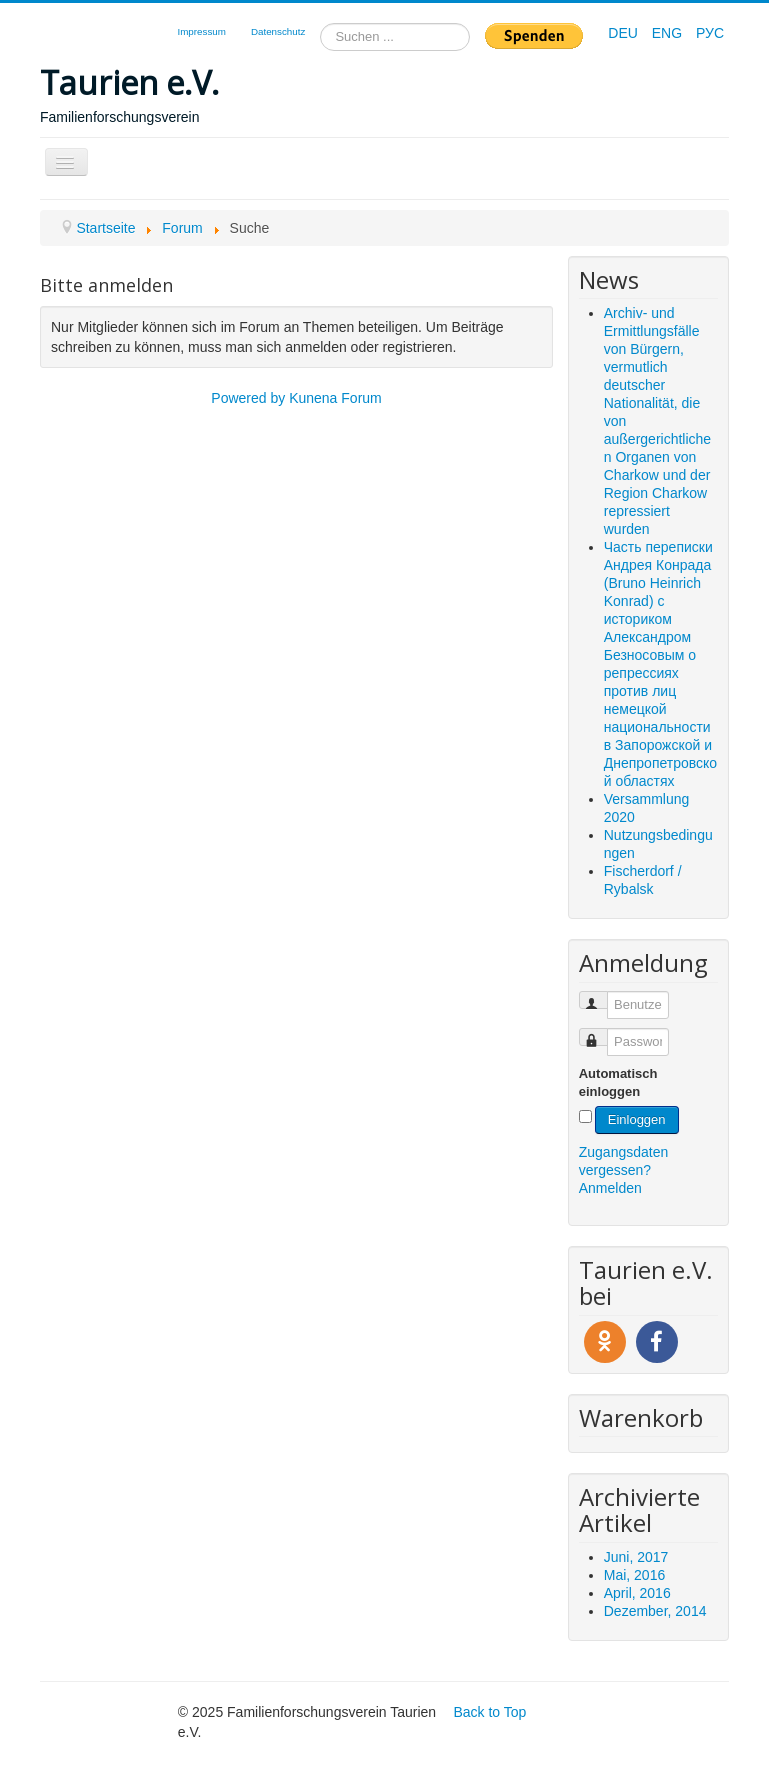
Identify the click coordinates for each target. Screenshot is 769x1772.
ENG (669, 33)
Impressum (201, 31)
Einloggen (637, 1119)
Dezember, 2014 (655, 1611)
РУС (710, 33)
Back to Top (489, 1712)
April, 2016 (637, 1593)
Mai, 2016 (634, 1575)
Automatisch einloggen (618, 1082)
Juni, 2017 (636, 1557)
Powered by (248, 398)
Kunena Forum (335, 398)
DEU (624, 33)
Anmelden (610, 1188)
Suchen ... (320, 23)
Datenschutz (278, 31)
